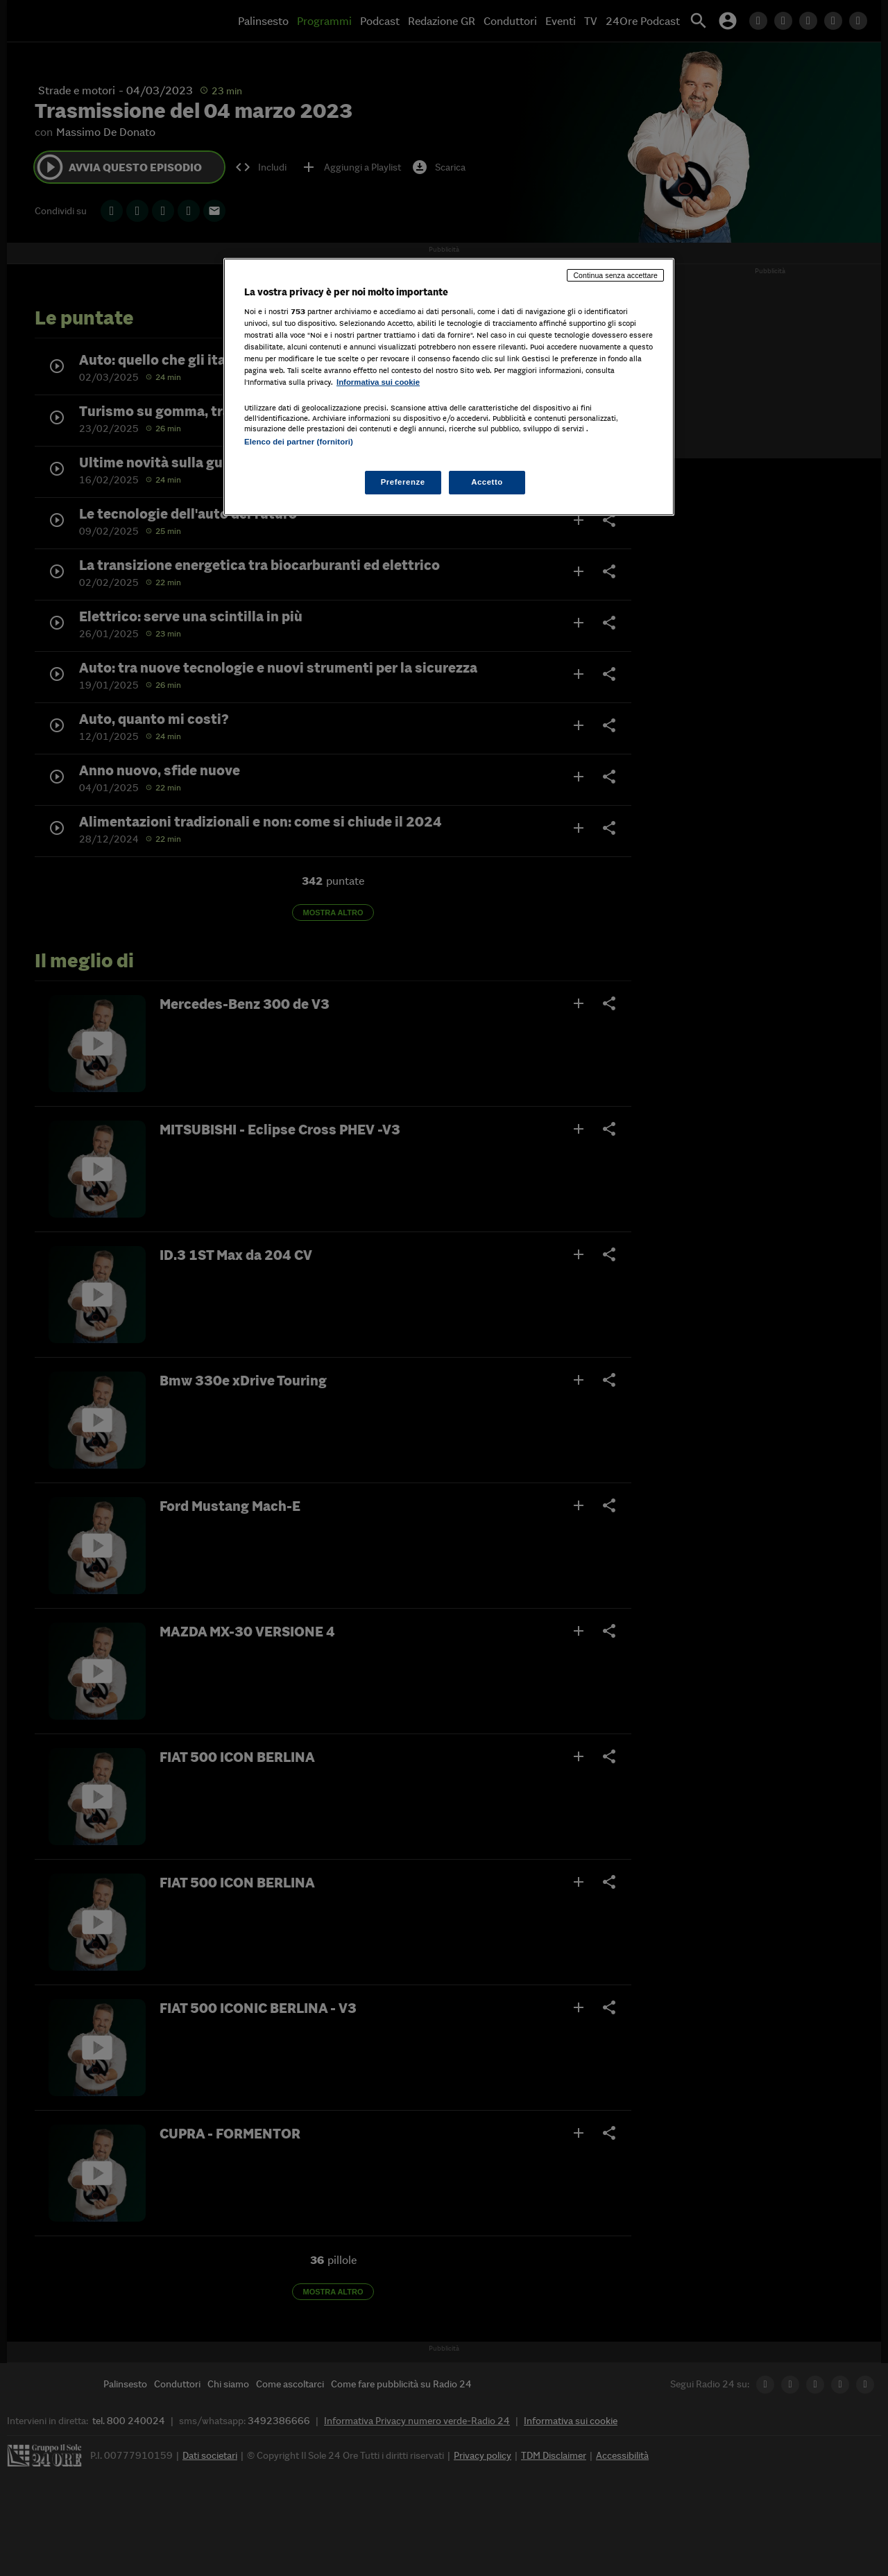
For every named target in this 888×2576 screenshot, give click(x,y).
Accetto (487, 482)
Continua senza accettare (615, 275)
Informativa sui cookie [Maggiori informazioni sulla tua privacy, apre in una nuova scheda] (378, 382)
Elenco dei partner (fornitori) (298, 442)
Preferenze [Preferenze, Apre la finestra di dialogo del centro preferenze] (403, 482)
